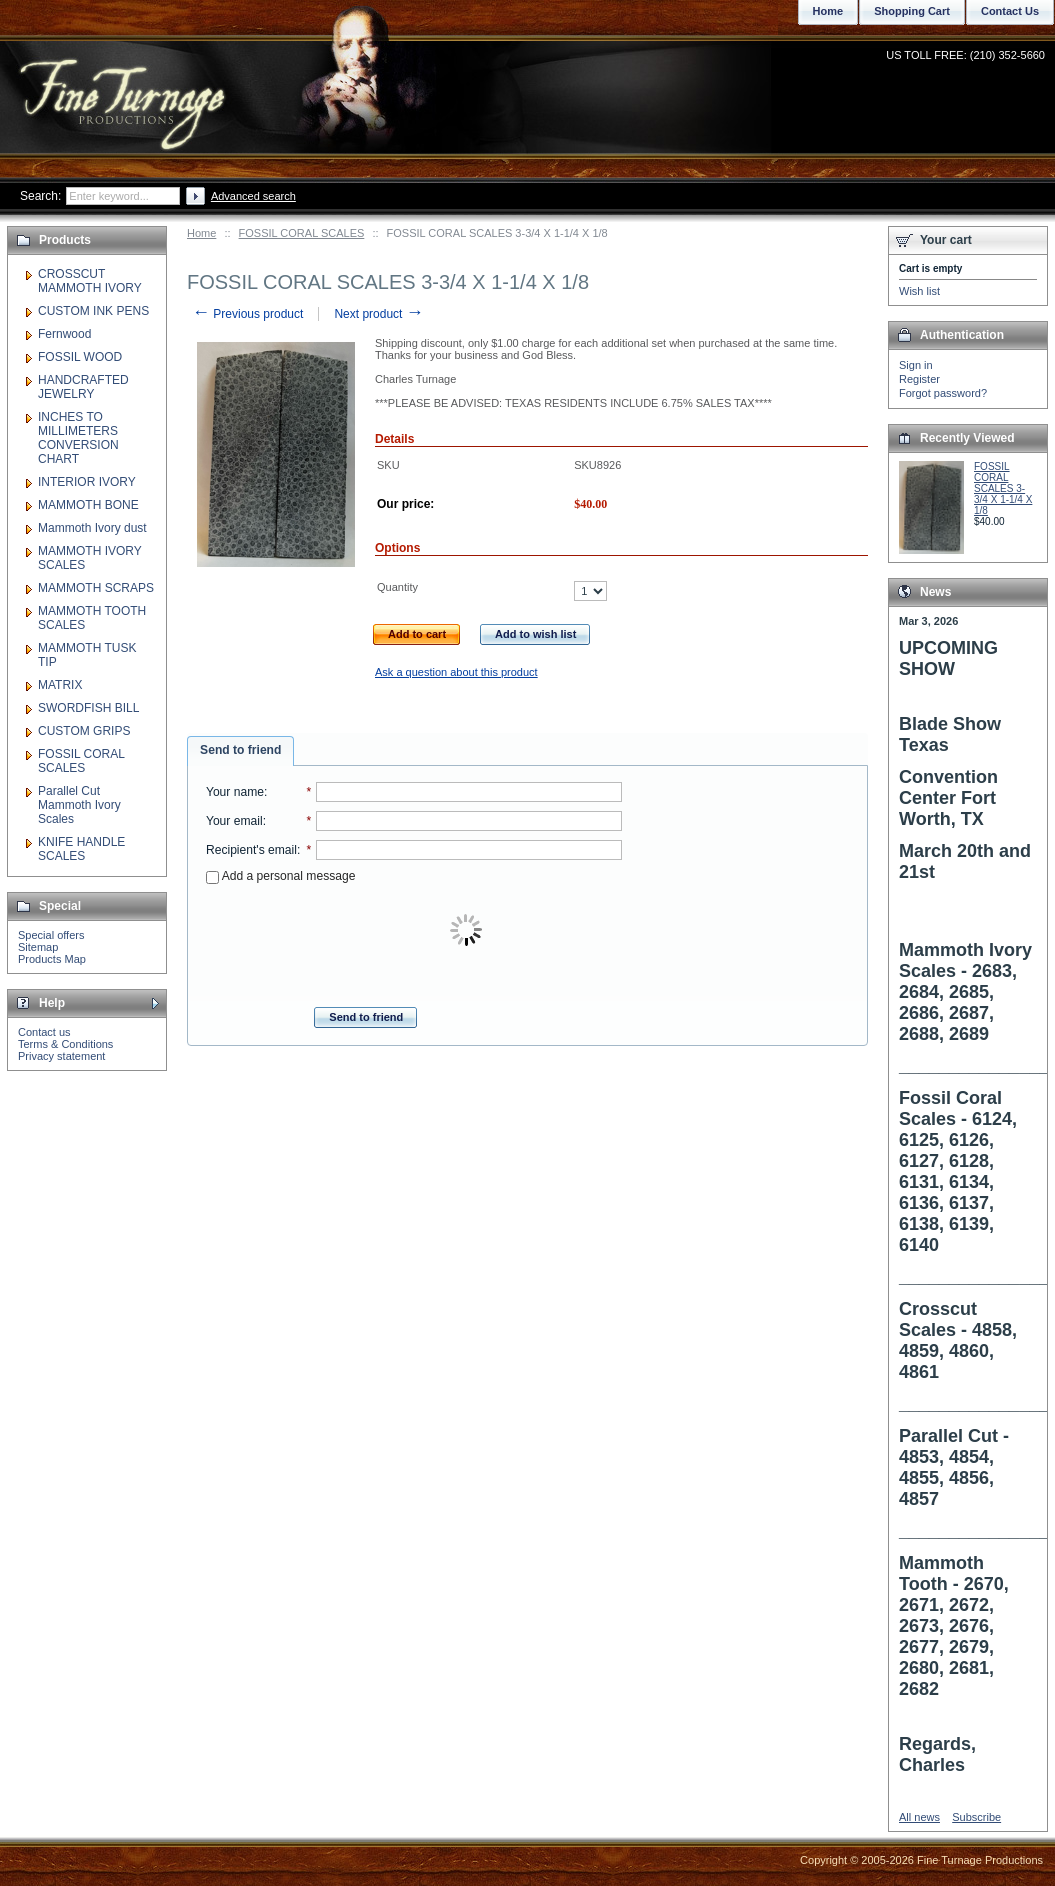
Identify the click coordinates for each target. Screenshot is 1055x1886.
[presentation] (468, 931)
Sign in (916, 365)
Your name (235, 792)
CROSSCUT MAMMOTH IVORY (90, 281)
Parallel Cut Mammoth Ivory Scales (79, 805)
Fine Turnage (124, 85)
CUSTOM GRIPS (84, 731)
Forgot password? (943, 393)
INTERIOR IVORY (87, 482)
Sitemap (38, 947)
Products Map (52, 959)
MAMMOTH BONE (88, 505)
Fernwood (64, 334)
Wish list (919, 291)
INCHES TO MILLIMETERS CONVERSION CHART (78, 438)
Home (201, 233)
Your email (234, 821)
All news (919, 1817)
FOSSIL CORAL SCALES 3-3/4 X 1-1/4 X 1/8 (1003, 488)
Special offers (51, 935)
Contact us (44, 1032)
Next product (378, 314)
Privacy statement (61, 1056)
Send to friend (240, 750)
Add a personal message (280, 876)
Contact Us (1010, 11)
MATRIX (60, 685)
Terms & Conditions (65, 1044)
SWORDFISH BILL (88, 708)
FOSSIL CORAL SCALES (302, 233)
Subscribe (976, 1817)
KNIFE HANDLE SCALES (81, 849)
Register (919, 379)
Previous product (247, 314)
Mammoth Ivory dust (92, 528)
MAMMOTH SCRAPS (96, 588)
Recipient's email (251, 850)
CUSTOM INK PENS (93, 311)
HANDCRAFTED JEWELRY (83, 387)
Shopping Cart (912, 11)
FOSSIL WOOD (80, 357)
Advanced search (253, 196)
